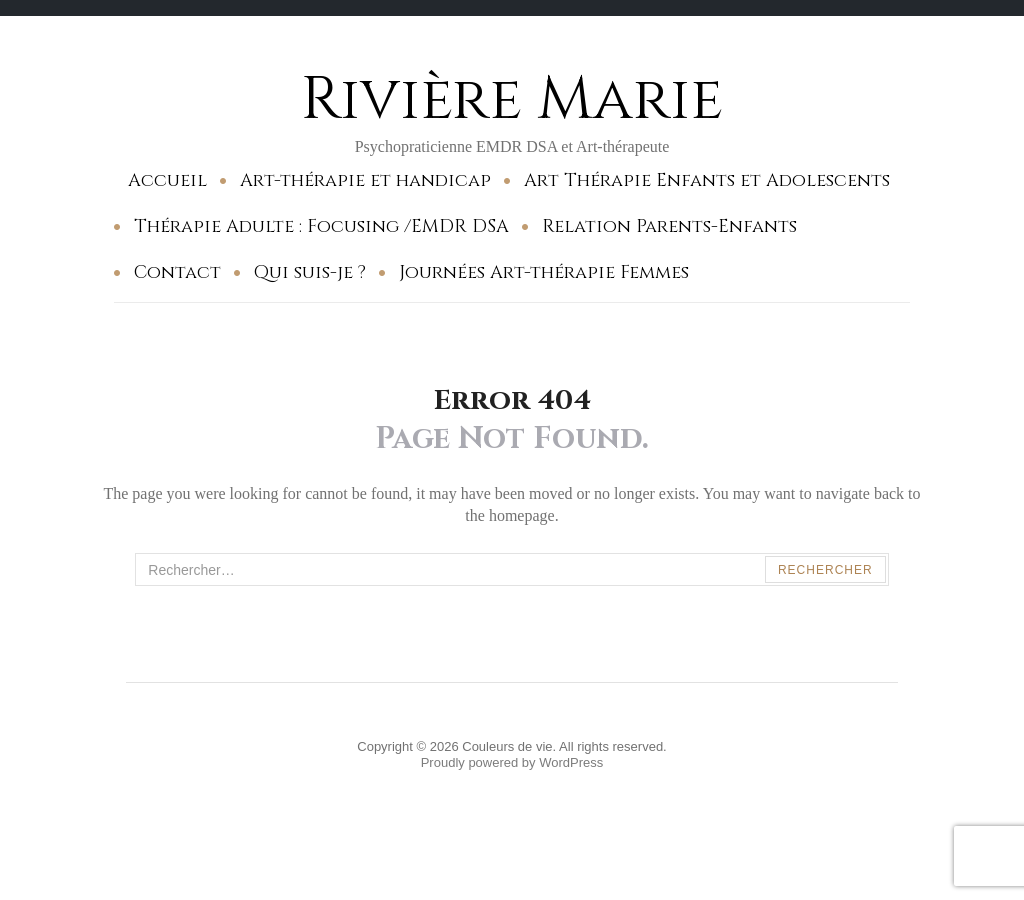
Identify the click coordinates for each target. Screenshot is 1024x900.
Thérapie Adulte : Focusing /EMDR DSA (321, 226)
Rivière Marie (512, 99)
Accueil (167, 180)
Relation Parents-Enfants (669, 226)
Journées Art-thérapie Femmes (544, 272)
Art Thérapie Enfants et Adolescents (707, 180)
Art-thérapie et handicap (365, 180)
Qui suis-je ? (310, 272)
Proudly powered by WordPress (512, 762)
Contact (177, 272)
